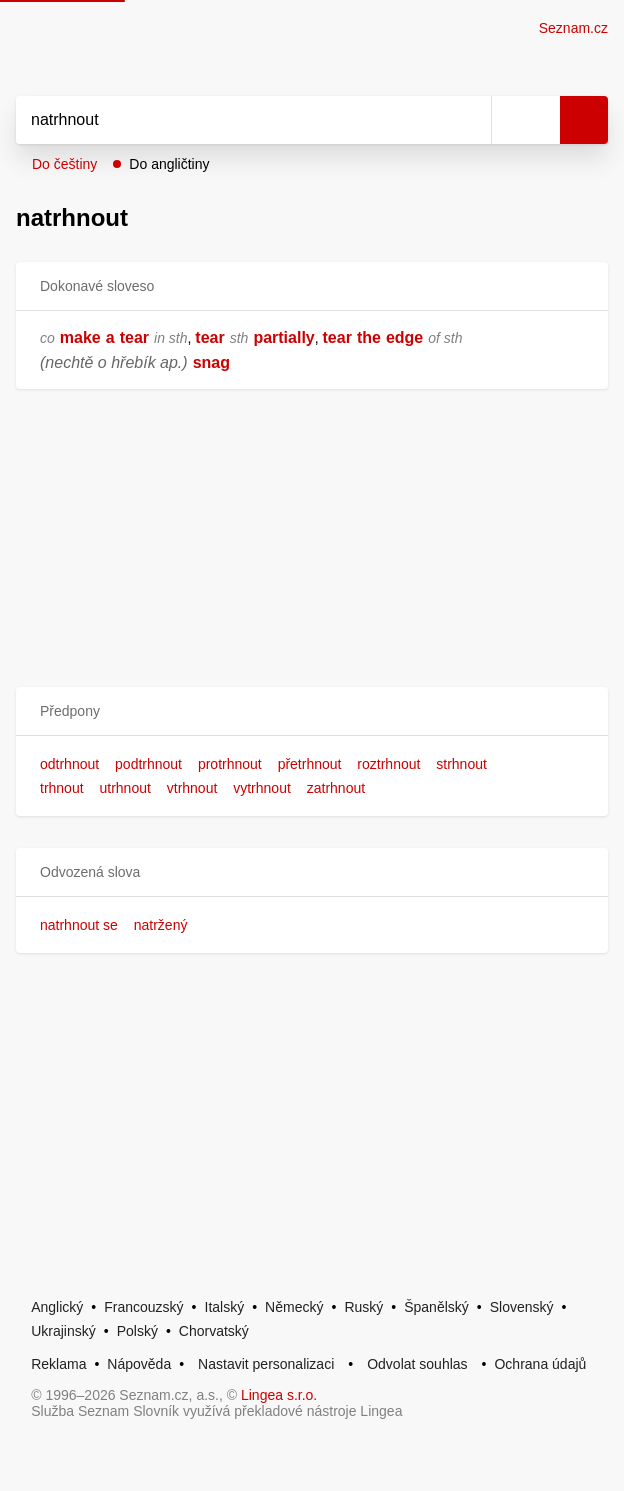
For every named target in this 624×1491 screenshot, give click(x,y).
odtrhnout (69, 764)
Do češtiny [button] (64, 164)
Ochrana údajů (540, 1364)
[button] (312, 711)
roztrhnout (388, 764)
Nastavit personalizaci (266, 1364)
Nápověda (139, 1364)
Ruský (363, 1307)
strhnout (461, 764)
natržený (161, 925)
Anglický (57, 1307)
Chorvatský (214, 1331)
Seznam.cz (573, 28)
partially (283, 337)
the (369, 337)
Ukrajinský (63, 1331)
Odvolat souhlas (417, 1364)
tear (134, 337)
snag (211, 362)
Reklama (58, 1364)
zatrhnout (336, 788)
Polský (137, 1331)
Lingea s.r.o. (279, 1395)
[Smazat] (469, 120)
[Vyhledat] (231, 120)
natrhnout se (79, 925)
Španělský (436, 1307)
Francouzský (143, 1307)
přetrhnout (310, 764)
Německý (294, 1307)
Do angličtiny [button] (169, 164)
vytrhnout (262, 788)
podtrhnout (148, 764)
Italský (225, 1307)
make (80, 337)
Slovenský (522, 1307)
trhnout (62, 788)
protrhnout (230, 764)
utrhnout (124, 788)
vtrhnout (192, 788)
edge (404, 337)
